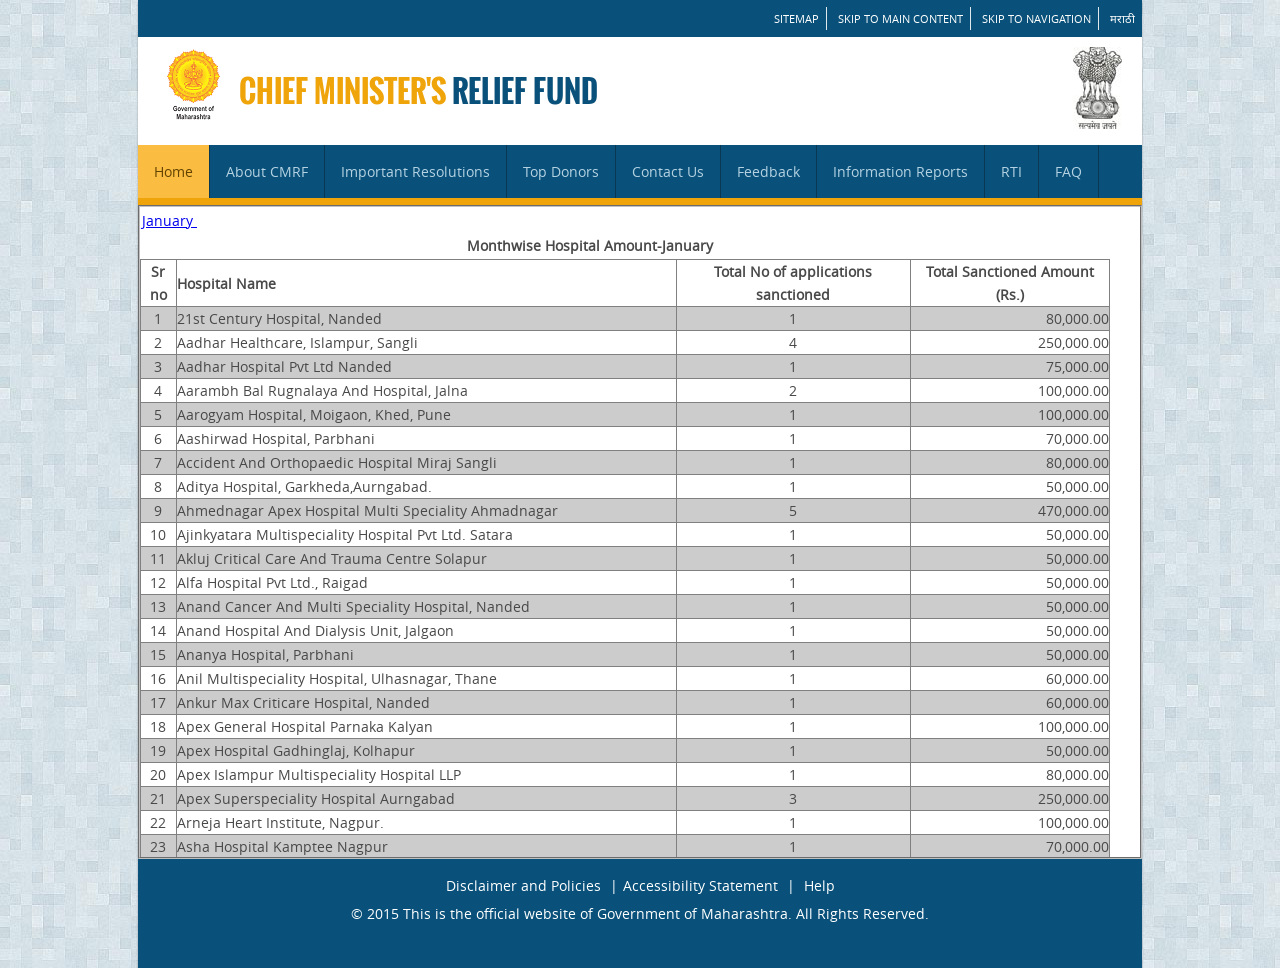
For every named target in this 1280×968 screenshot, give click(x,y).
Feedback (768, 171)
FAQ (1068, 171)
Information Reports (900, 171)
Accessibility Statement (700, 885)
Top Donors (561, 171)
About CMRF (267, 171)
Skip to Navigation (1036, 18)
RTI (1011, 171)
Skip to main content (900, 18)
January (169, 220)
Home (173, 171)
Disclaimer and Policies (523, 885)
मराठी (1122, 18)
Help (819, 885)
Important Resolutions (415, 171)
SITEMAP (796, 18)
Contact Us (668, 171)
